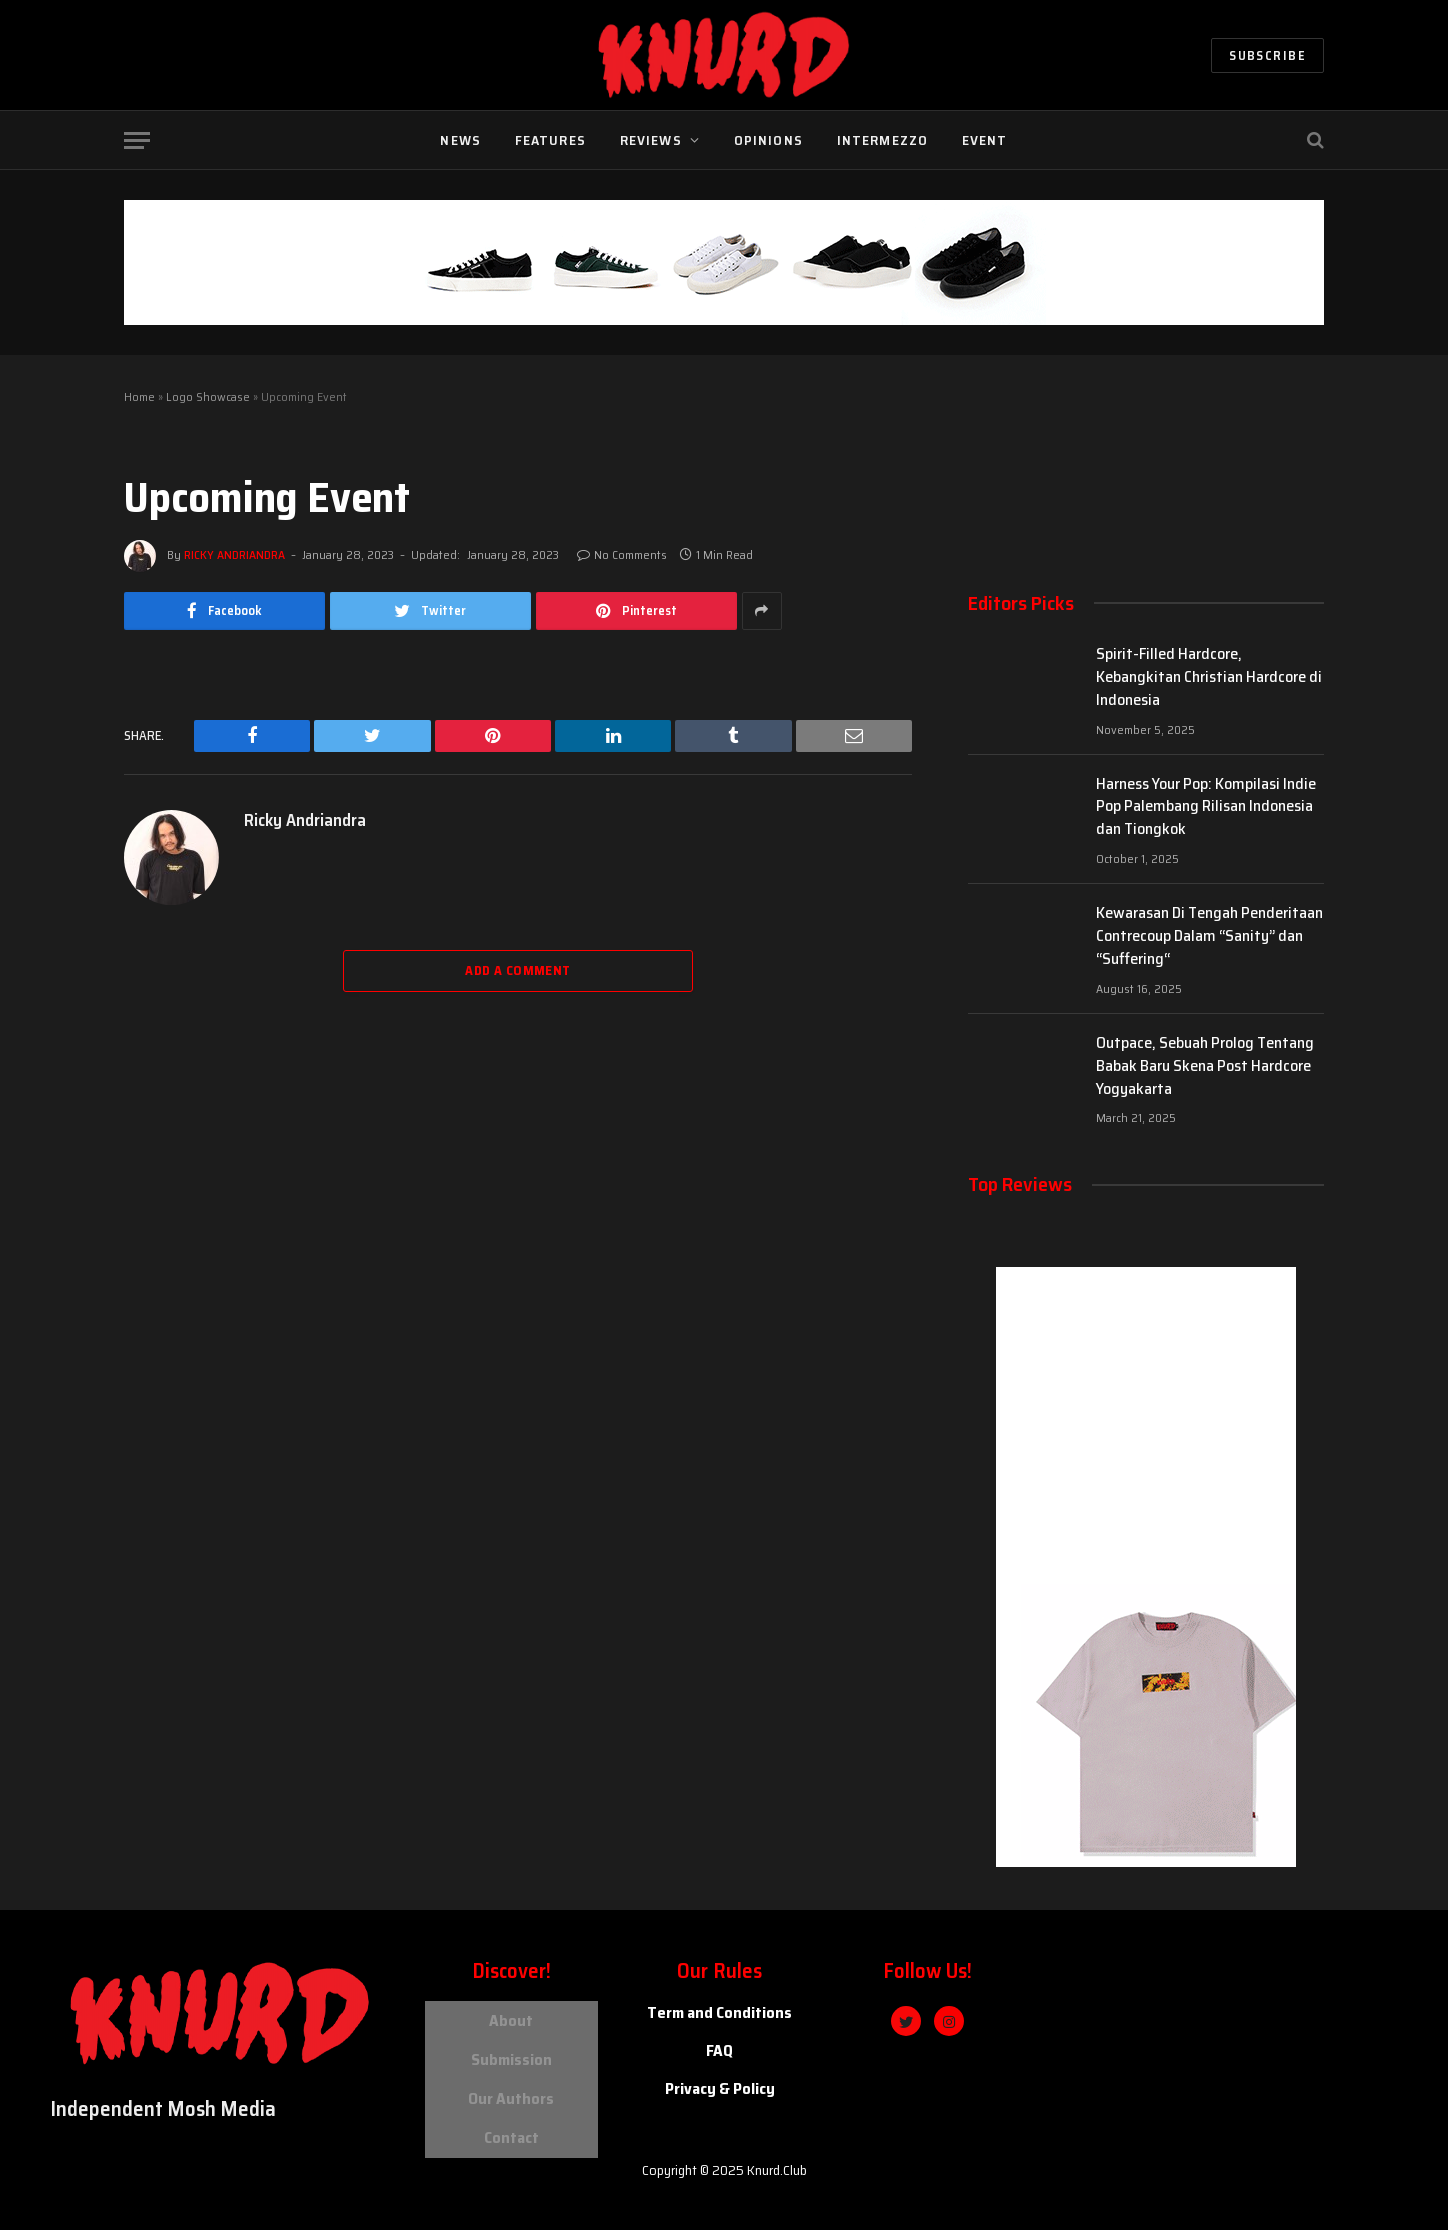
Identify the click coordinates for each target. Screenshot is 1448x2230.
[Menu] (137, 140)
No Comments (622, 554)
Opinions (768, 140)
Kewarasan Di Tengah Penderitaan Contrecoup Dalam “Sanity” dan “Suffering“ (1209, 936)
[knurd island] (1222, 2059)
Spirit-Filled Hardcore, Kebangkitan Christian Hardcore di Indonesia (1209, 677)
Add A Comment (517, 970)
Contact (511, 2119)
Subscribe (1267, 55)
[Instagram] (949, 2021)
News (460, 140)
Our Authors (511, 2085)
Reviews (651, 140)
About (511, 2017)
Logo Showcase (208, 396)
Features (550, 140)
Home (139, 396)
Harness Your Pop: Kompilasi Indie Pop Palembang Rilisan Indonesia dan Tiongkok (1206, 807)
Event (985, 140)
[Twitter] (906, 2021)
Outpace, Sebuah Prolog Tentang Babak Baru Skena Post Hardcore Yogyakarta (1205, 1066)
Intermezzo (882, 140)
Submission (511, 2051)
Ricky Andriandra (234, 554)
